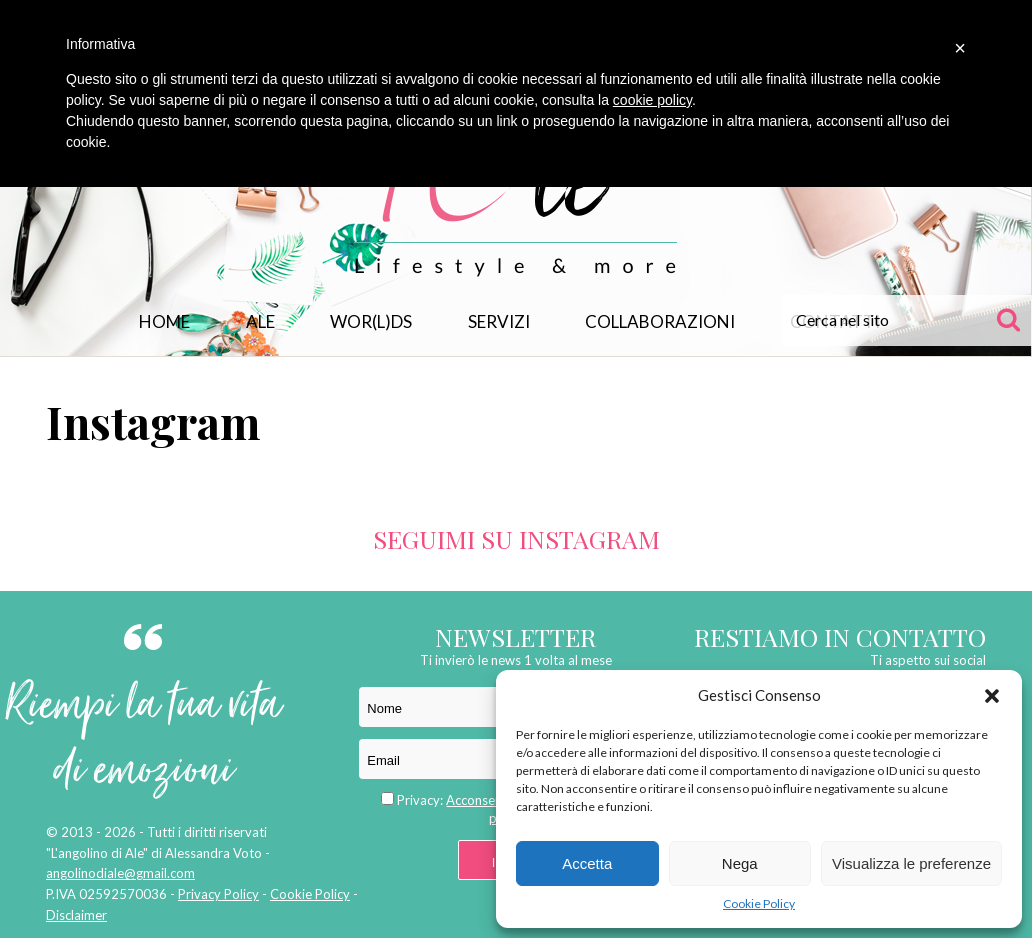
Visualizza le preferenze (911, 863)
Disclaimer (76, 915)
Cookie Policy (759, 903)
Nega (740, 863)
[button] (992, 696)
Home (164, 321)
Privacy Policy (218, 894)
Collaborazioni (660, 321)
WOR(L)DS (371, 321)
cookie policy (652, 100)
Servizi (499, 321)
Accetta (587, 863)
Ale (260, 321)
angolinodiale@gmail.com (120, 873)
